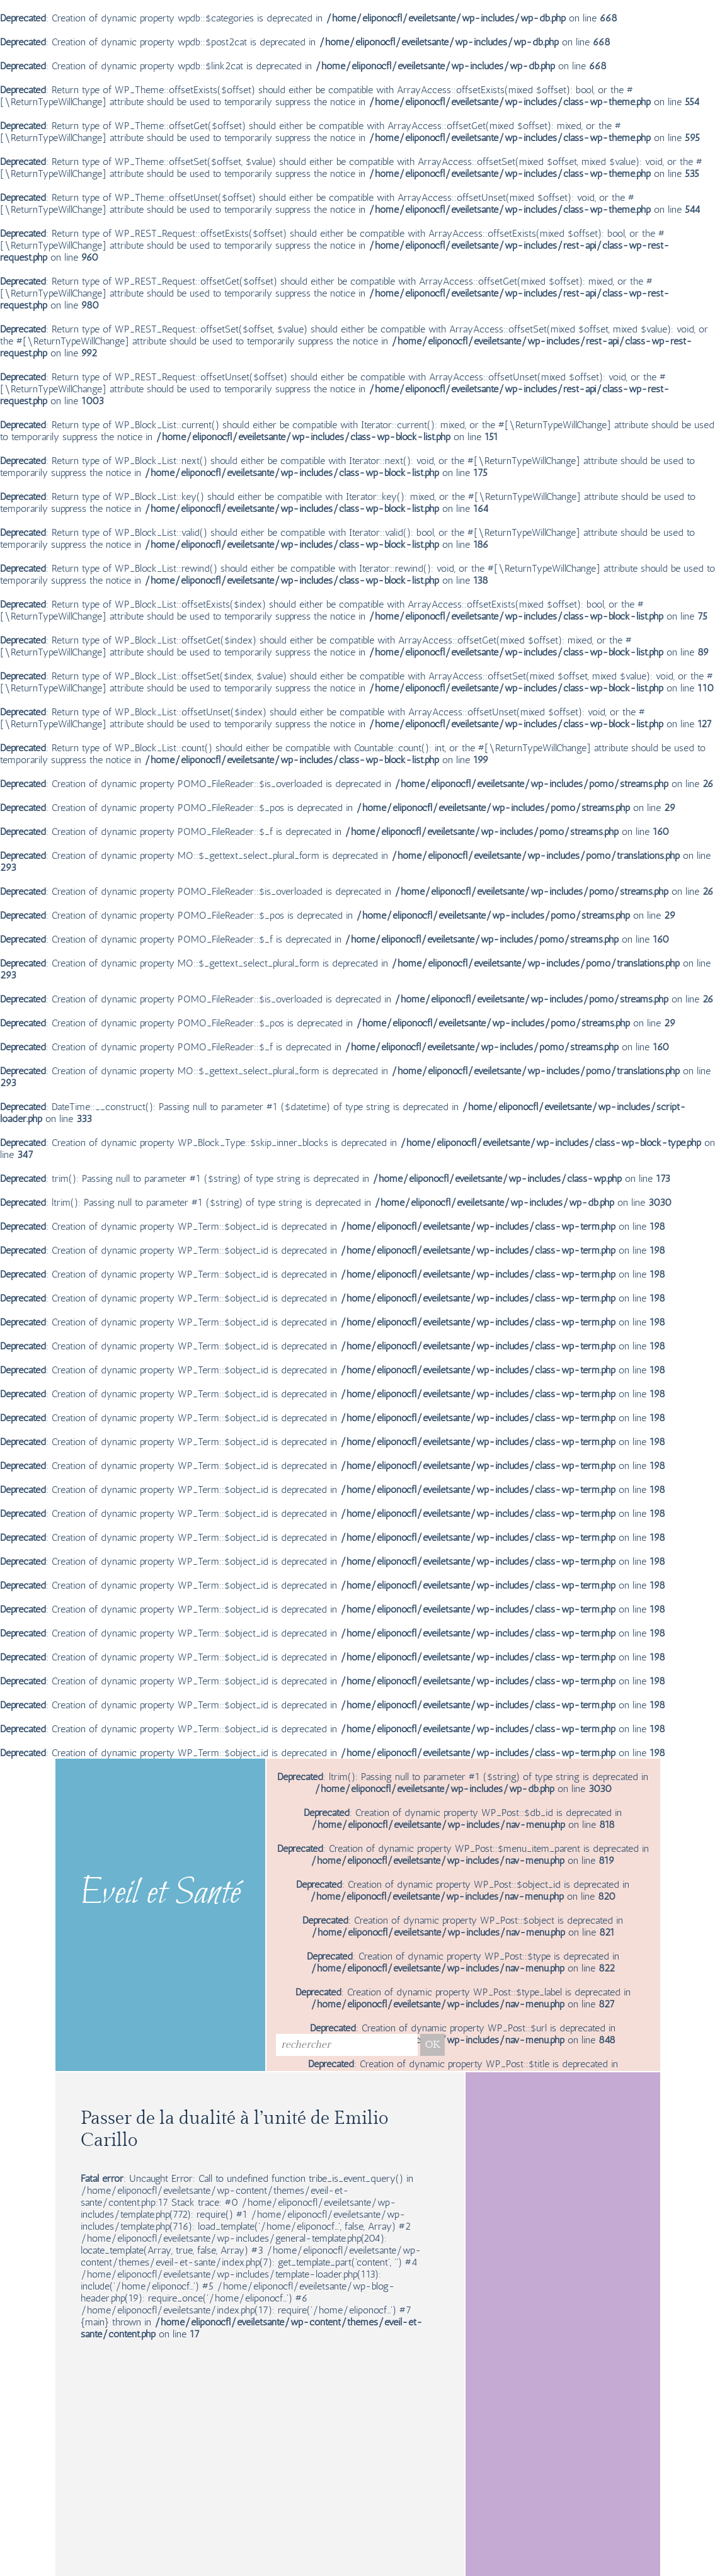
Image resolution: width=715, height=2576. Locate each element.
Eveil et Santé (160, 1894)
